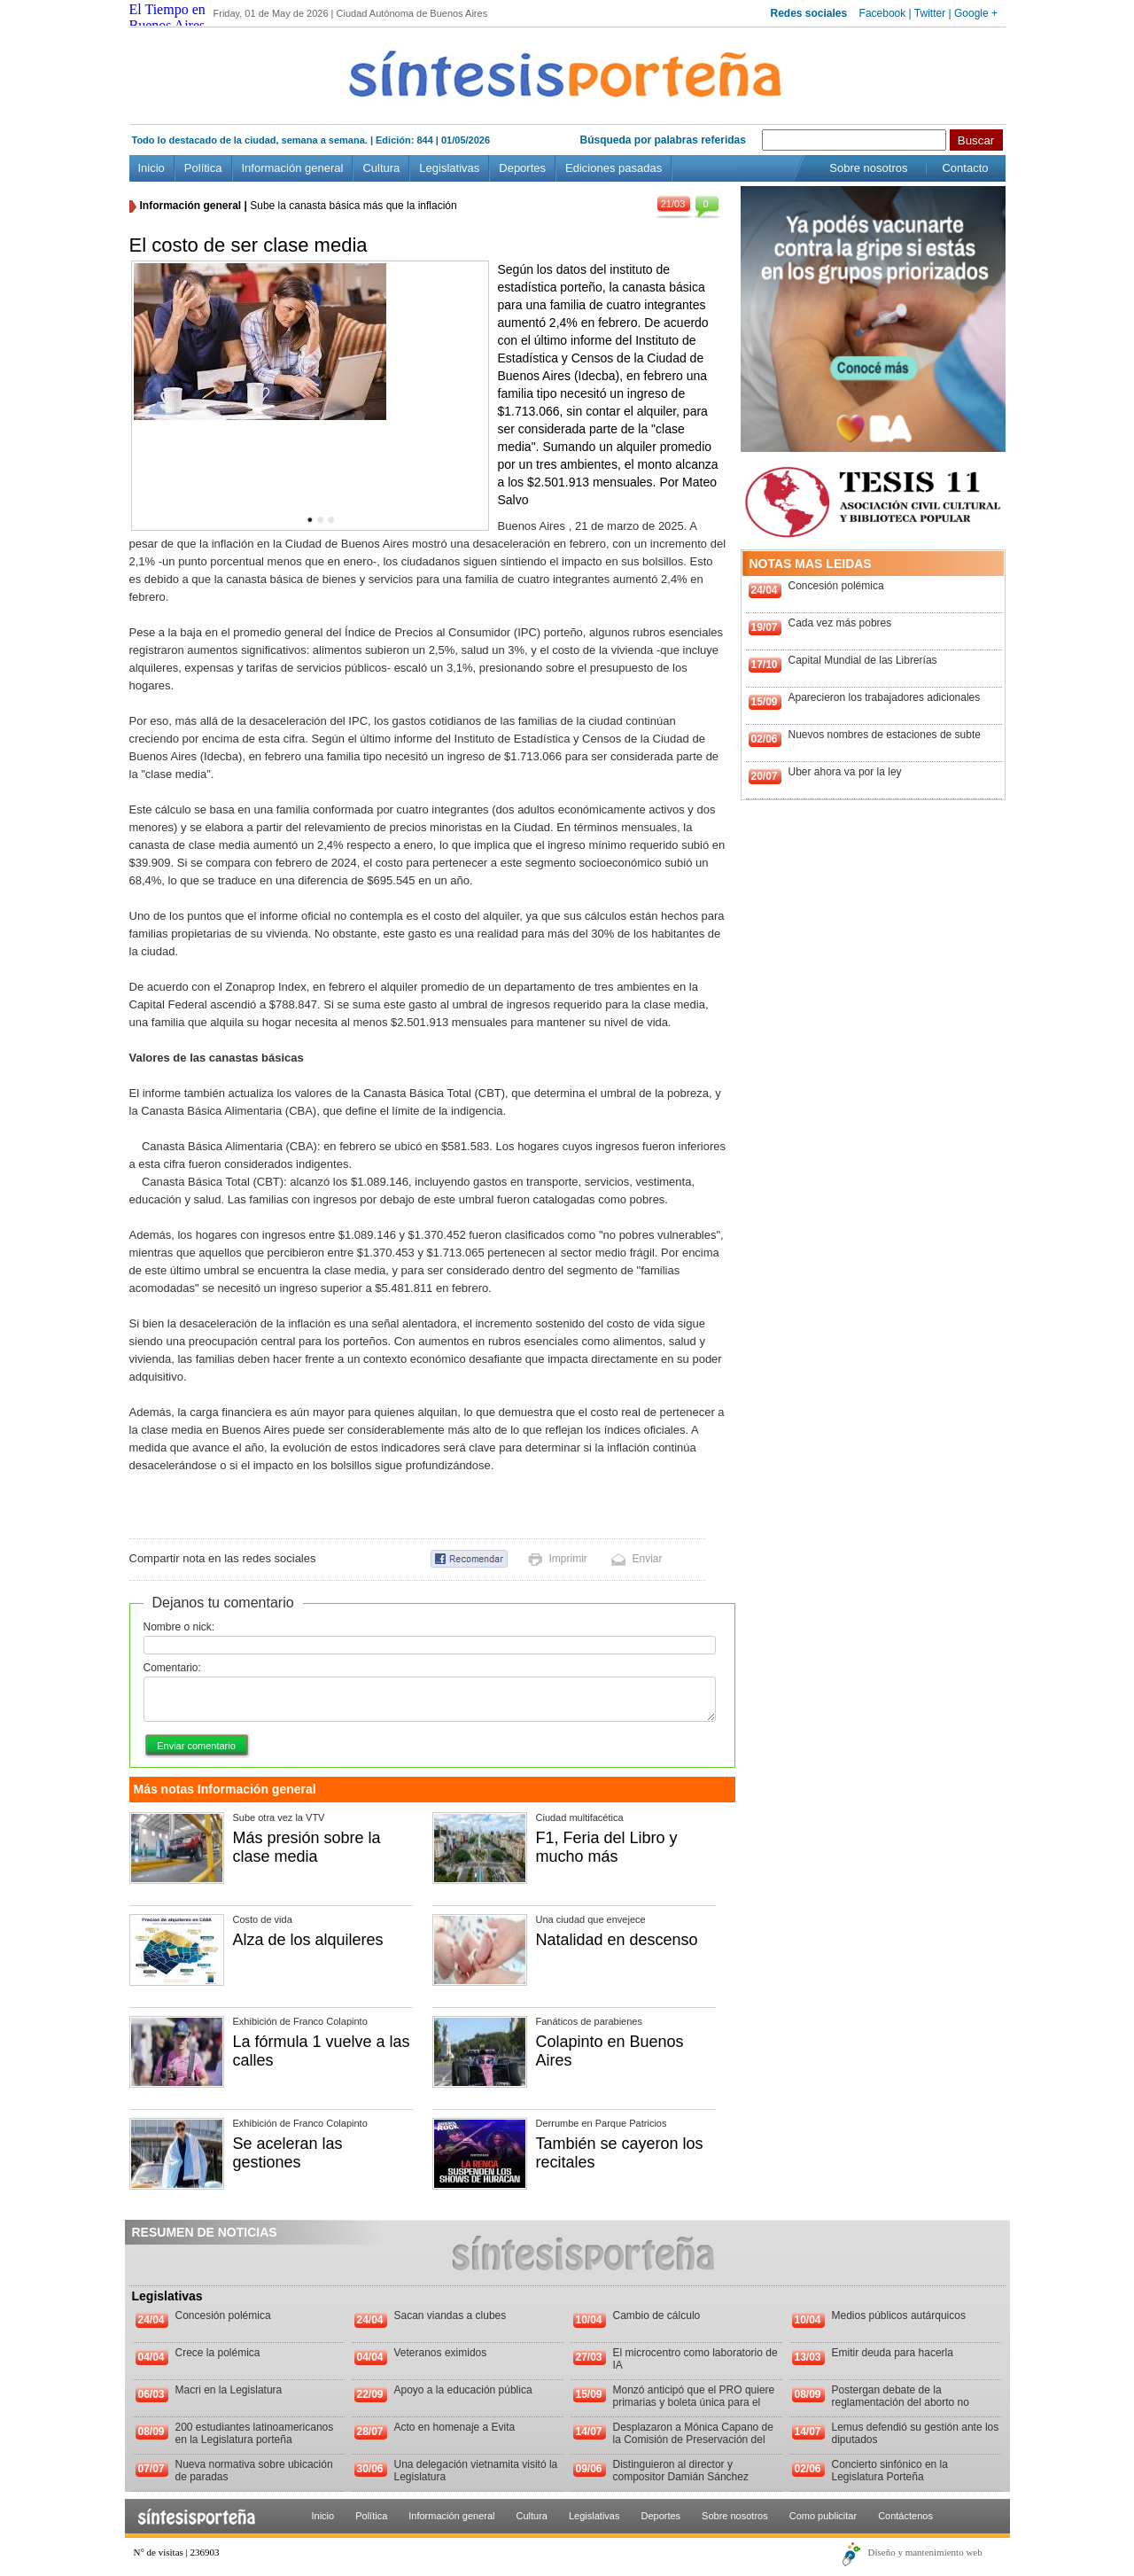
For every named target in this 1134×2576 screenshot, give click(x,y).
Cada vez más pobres (840, 623)
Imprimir (568, 1559)
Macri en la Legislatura (229, 2390)
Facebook (882, 13)
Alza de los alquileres (308, 1940)
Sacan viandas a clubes (450, 2315)
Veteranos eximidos (440, 2352)
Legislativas (449, 168)
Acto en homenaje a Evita (455, 2427)
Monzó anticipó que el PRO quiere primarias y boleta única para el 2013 (694, 2402)
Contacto (965, 168)
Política (203, 168)
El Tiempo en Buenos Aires (167, 17)
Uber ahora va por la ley (845, 772)
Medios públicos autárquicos (899, 2315)
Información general (293, 168)
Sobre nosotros (868, 168)
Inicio (151, 168)
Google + (976, 13)
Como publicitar (823, 2515)
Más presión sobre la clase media (307, 1847)
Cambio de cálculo (657, 2315)
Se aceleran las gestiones (288, 2153)
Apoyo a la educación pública (463, 2390)
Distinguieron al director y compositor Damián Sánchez (681, 2470)
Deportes (522, 168)
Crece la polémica (217, 2352)
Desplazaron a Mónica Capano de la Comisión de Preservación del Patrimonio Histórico (693, 2439)
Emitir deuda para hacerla (892, 2352)
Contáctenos (905, 2515)
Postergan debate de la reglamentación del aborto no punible (900, 2402)
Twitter (929, 13)
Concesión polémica (836, 586)
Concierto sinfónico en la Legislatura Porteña (890, 2470)
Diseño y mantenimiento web (925, 2552)
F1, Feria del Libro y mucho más (607, 1847)
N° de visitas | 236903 (177, 2552)
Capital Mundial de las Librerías (862, 660)
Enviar (648, 1559)
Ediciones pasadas (613, 168)
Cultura (381, 168)
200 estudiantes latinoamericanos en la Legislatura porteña (254, 2433)
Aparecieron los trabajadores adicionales (884, 697)
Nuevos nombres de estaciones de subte (884, 734)
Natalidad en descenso (617, 1940)
